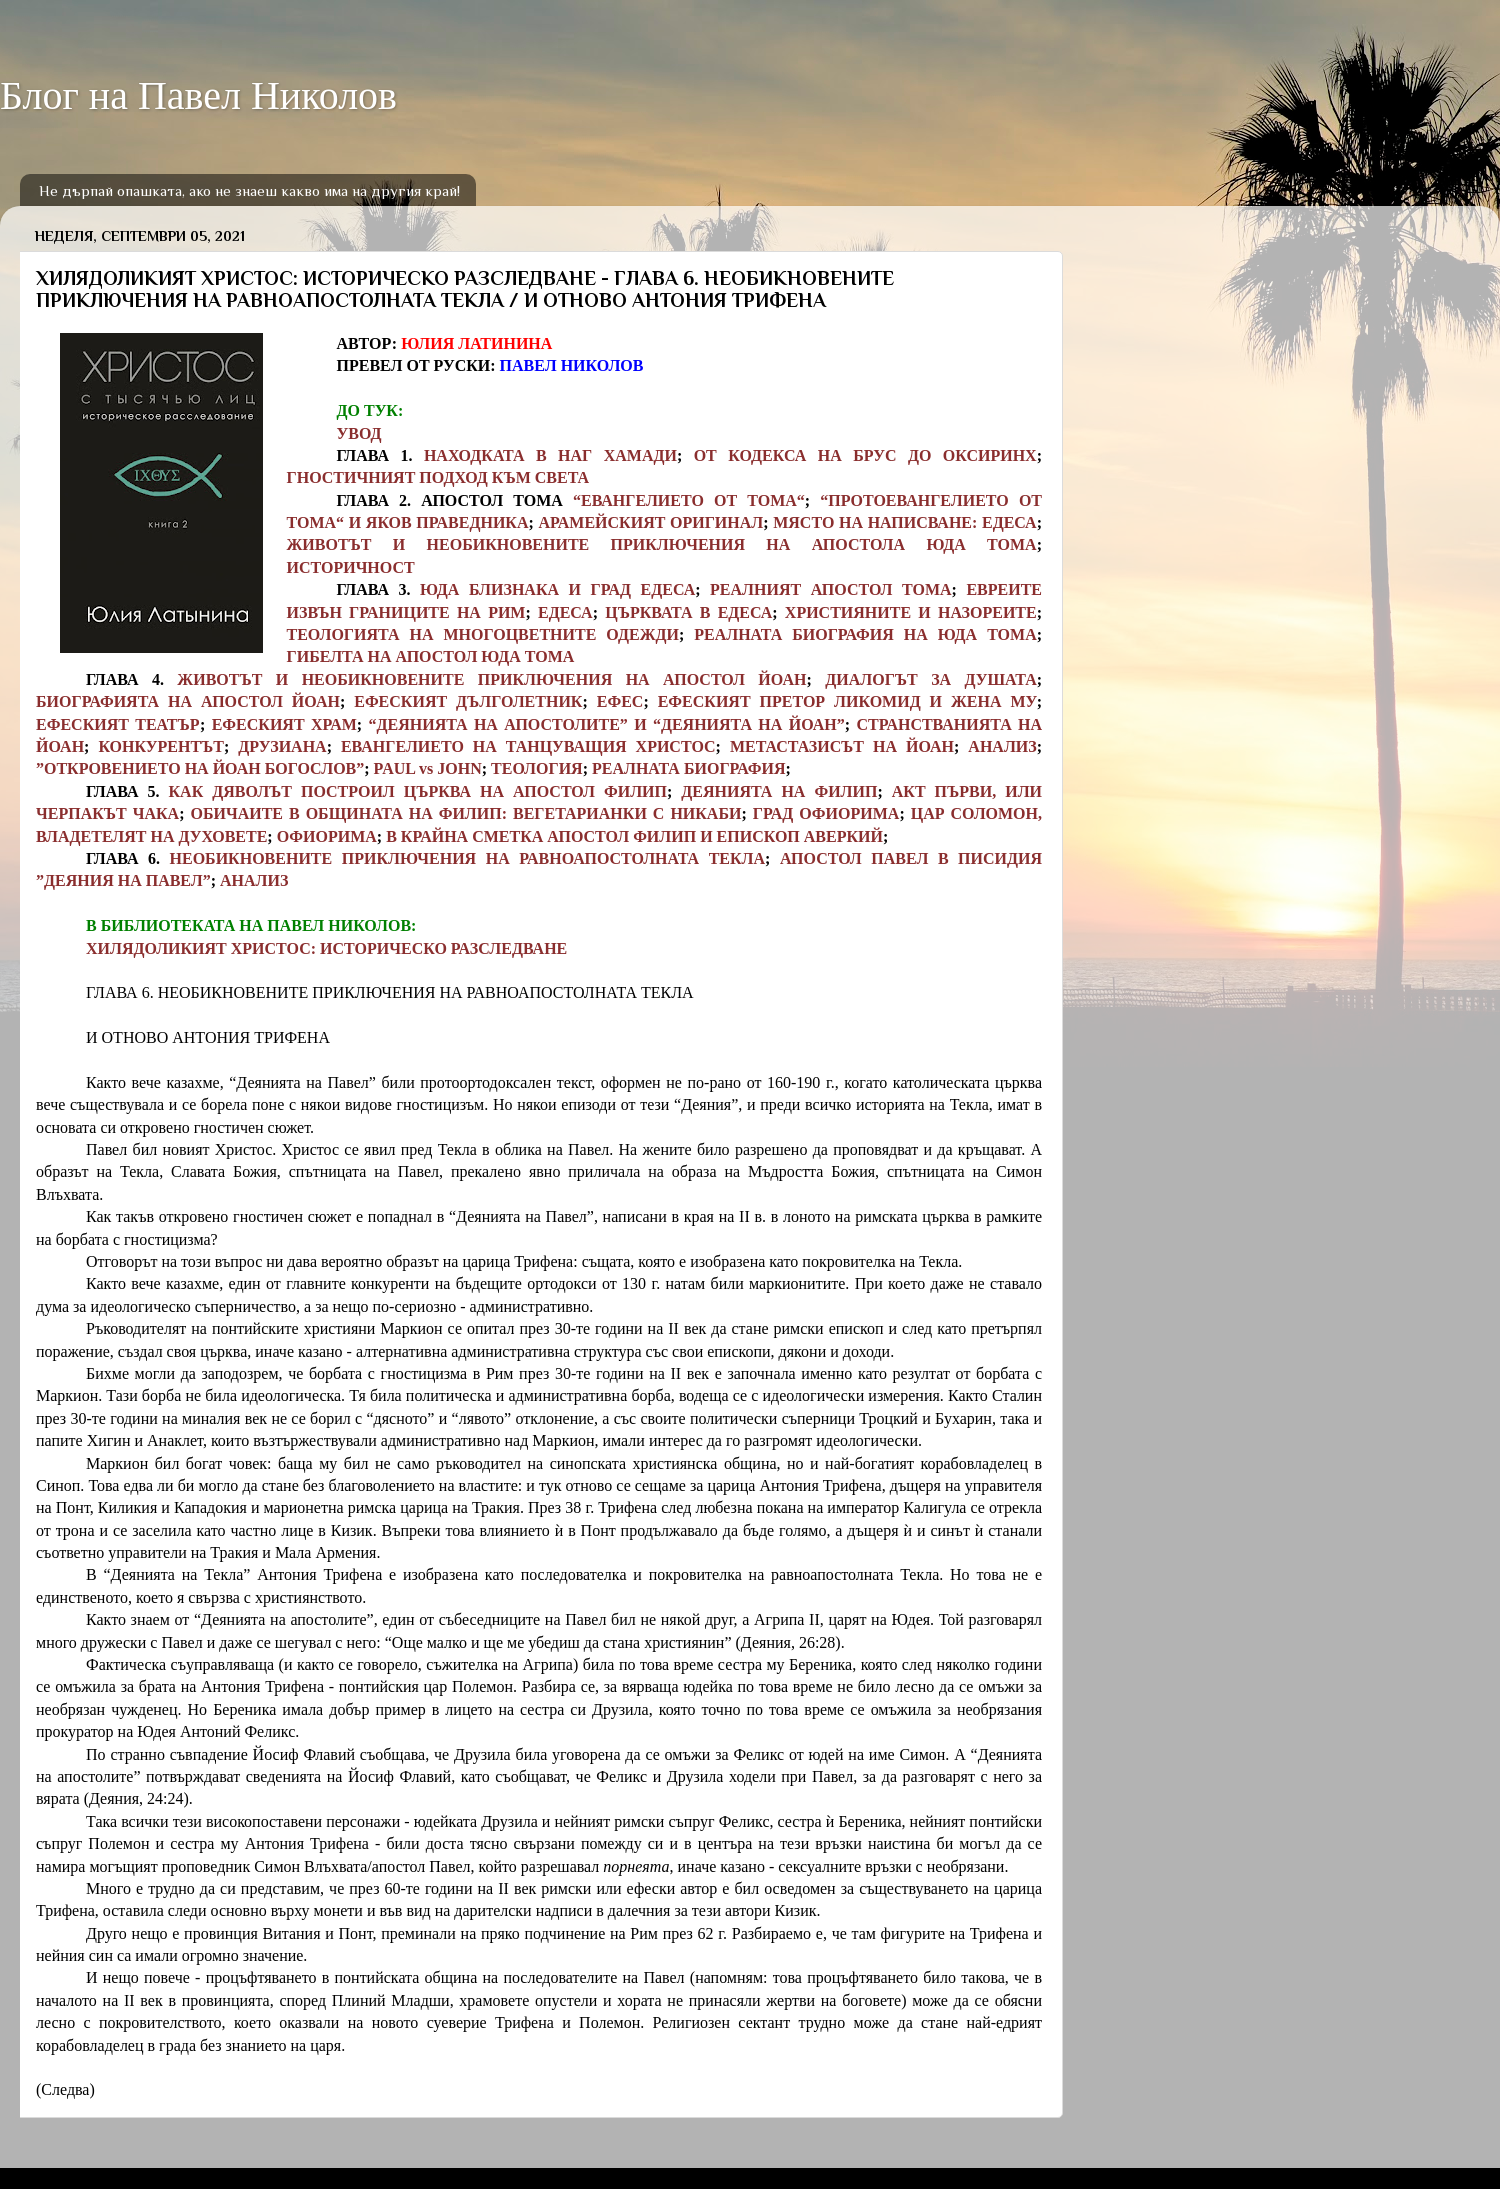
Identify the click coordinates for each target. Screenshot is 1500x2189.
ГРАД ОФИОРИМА (826, 813)
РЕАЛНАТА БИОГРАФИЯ (689, 768)
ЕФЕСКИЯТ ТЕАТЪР (118, 724)
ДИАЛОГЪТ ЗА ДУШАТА (930, 679)
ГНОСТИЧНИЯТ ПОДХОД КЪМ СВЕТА (438, 477)
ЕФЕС (620, 701)
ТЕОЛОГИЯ (537, 768)
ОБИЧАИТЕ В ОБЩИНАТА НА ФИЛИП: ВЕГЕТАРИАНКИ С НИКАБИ (465, 813)
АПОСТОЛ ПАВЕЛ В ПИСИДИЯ (911, 858)
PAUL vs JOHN (428, 768)
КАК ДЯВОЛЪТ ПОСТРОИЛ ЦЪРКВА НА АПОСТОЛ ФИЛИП (417, 791)
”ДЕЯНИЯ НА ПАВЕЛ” (123, 880)
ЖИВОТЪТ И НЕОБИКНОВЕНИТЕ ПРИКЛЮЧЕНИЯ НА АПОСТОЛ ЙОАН (491, 679)
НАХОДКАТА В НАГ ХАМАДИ (550, 455)
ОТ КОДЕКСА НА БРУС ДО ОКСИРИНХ (865, 455)
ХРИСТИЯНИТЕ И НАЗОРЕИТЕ (911, 612)
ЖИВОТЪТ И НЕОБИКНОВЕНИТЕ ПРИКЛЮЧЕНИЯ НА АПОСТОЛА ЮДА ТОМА (662, 544)
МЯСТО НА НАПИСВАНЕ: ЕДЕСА (904, 522)
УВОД (359, 433)
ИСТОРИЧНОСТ (351, 567)
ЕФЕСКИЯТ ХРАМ (284, 724)
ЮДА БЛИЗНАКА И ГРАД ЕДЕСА (557, 589)
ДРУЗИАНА (282, 746)
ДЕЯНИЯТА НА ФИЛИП (779, 791)
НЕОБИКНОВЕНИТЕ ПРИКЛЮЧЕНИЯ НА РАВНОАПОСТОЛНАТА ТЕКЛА (468, 858)
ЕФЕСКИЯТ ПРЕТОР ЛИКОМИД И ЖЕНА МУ (847, 701)
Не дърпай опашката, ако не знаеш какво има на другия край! (249, 190)
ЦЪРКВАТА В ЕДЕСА (688, 612)
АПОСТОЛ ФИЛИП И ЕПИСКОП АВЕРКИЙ (715, 836)
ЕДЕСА (565, 612)
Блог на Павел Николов (198, 95)
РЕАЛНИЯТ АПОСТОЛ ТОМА (830, 589)
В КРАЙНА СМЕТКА (464, 836)
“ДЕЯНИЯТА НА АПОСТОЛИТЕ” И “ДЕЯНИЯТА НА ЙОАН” (607, 724)
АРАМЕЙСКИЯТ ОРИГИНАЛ (650, 522)
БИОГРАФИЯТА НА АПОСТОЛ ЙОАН (188, 701)
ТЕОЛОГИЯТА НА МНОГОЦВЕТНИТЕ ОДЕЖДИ (483, 634)
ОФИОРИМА (327, 836)
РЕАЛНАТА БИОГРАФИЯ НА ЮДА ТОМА (865, 634)
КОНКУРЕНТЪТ (161, 746)
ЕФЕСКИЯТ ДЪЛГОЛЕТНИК (468, 701)
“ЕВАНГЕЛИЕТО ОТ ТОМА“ (689, 500)
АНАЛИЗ (1002, 746)
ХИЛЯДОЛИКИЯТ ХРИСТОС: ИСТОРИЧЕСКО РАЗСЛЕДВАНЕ (326, 948)
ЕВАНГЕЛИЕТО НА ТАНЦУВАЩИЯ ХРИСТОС (528, 746)
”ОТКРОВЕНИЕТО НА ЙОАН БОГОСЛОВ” (200, 768)
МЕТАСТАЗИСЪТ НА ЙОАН (842, 746)
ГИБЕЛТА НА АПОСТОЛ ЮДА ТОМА (431, 656)
